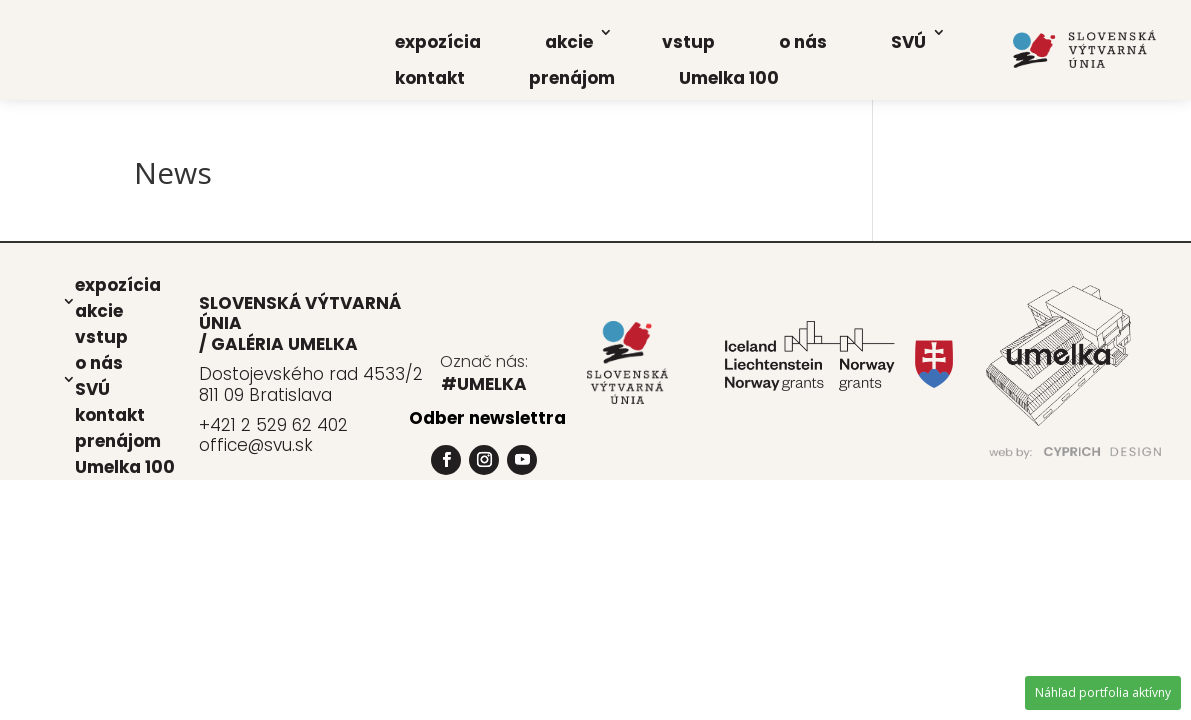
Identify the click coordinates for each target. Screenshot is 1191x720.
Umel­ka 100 (729, 78)
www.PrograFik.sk (1010, 470)
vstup (688, 42)
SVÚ (908, 42)
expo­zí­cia (438, 42)
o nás (803, 42)
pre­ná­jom (572, 78)
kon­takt (430, 78)
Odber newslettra (487, 418)
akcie (569, 42)
